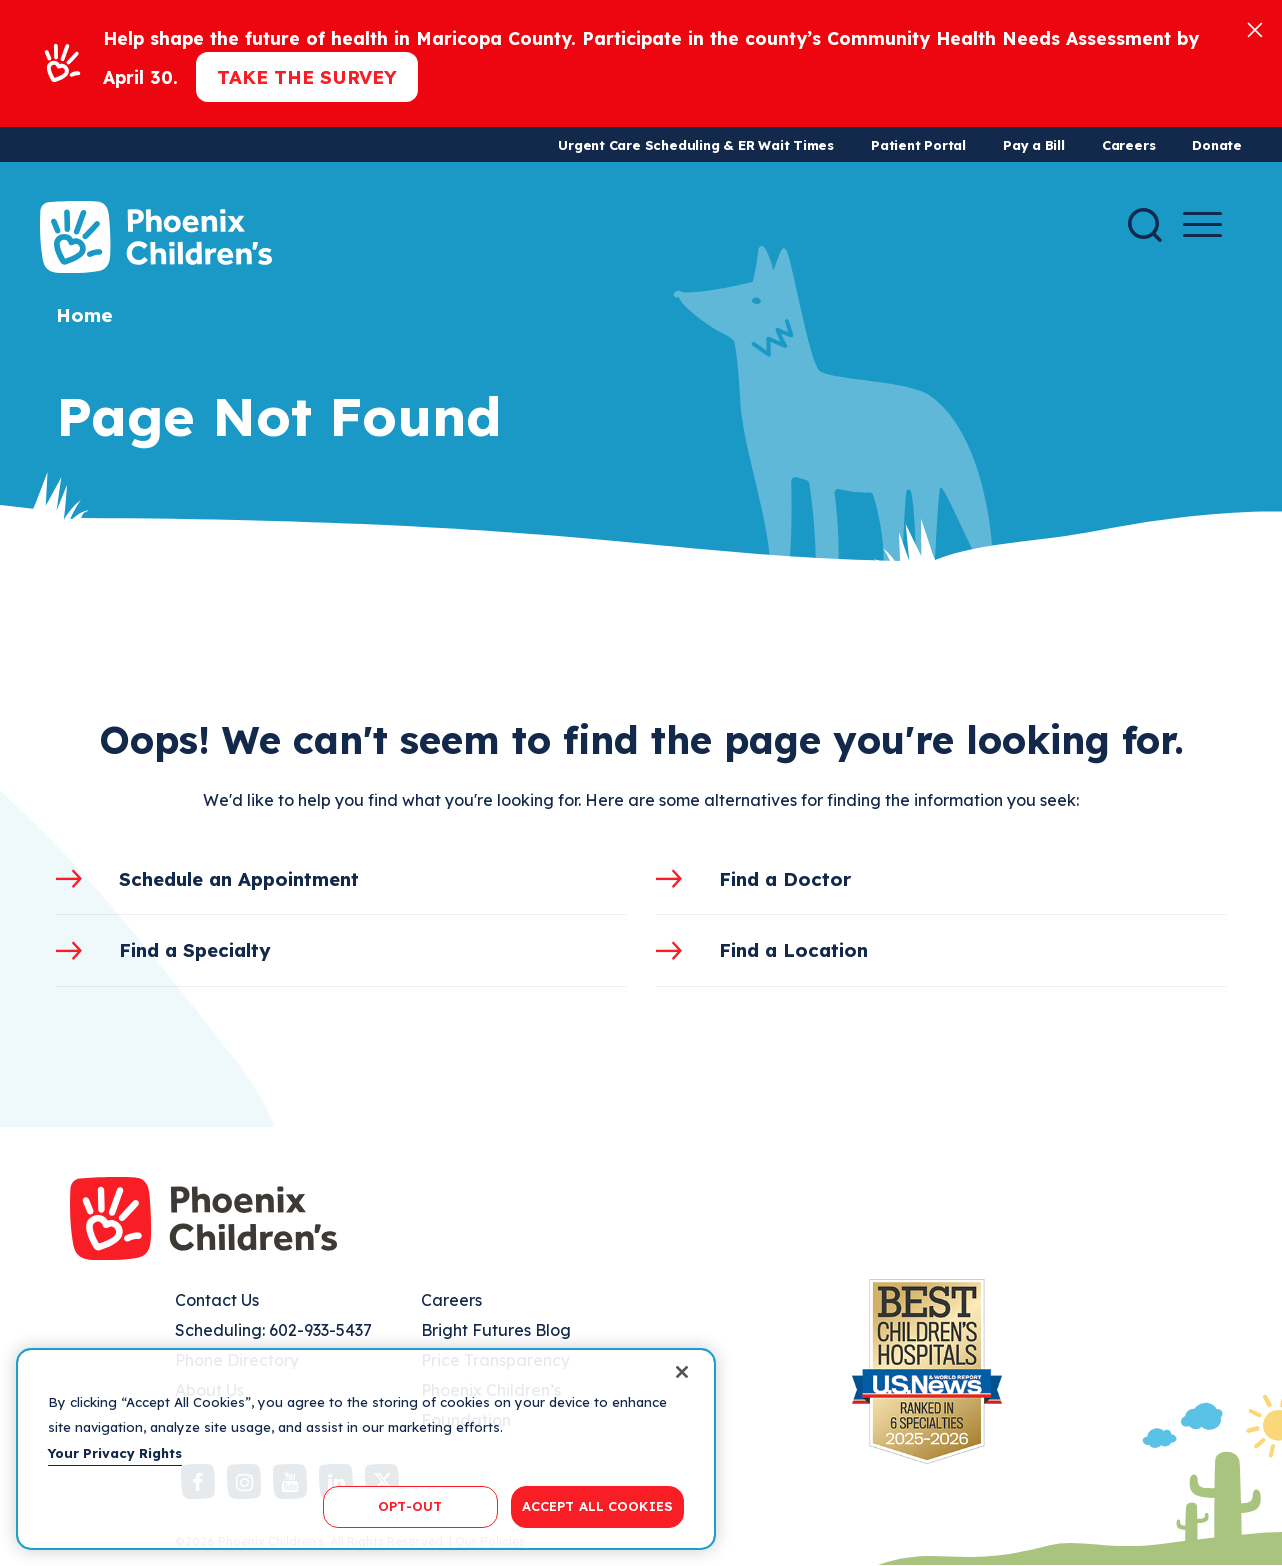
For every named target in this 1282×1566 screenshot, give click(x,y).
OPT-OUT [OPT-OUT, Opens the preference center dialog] (410, 1506)
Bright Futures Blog (496, 1330)
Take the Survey (307, 77)
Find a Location (793, 950)
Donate (1217, 145)
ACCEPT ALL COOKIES (597, 1506)
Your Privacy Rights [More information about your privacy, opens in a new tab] (115, 1453)
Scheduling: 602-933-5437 (273, 1330)
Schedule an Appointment (239, 879)
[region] (366, 1449)
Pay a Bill (1034, 145)
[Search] (1145, 225)
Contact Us (217, 1300)
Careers (1128, 145)
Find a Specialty (195, 950)
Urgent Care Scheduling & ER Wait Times (696, 145)
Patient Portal (918, 145)
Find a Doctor (785, 879)
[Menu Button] (1202, 224)
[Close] (1255, 28)
